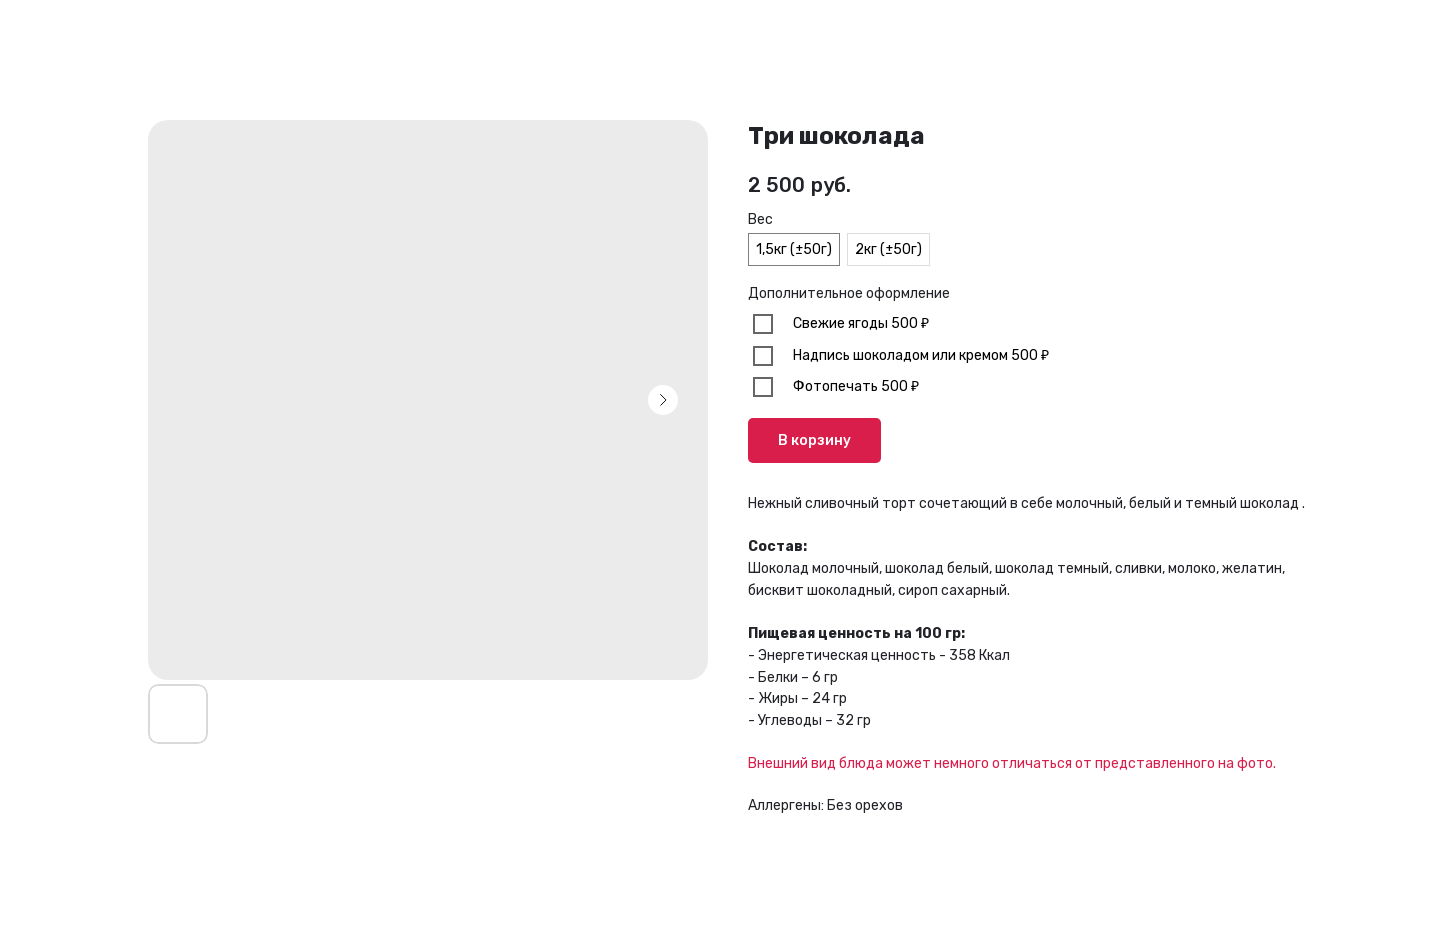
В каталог (71, 30)
